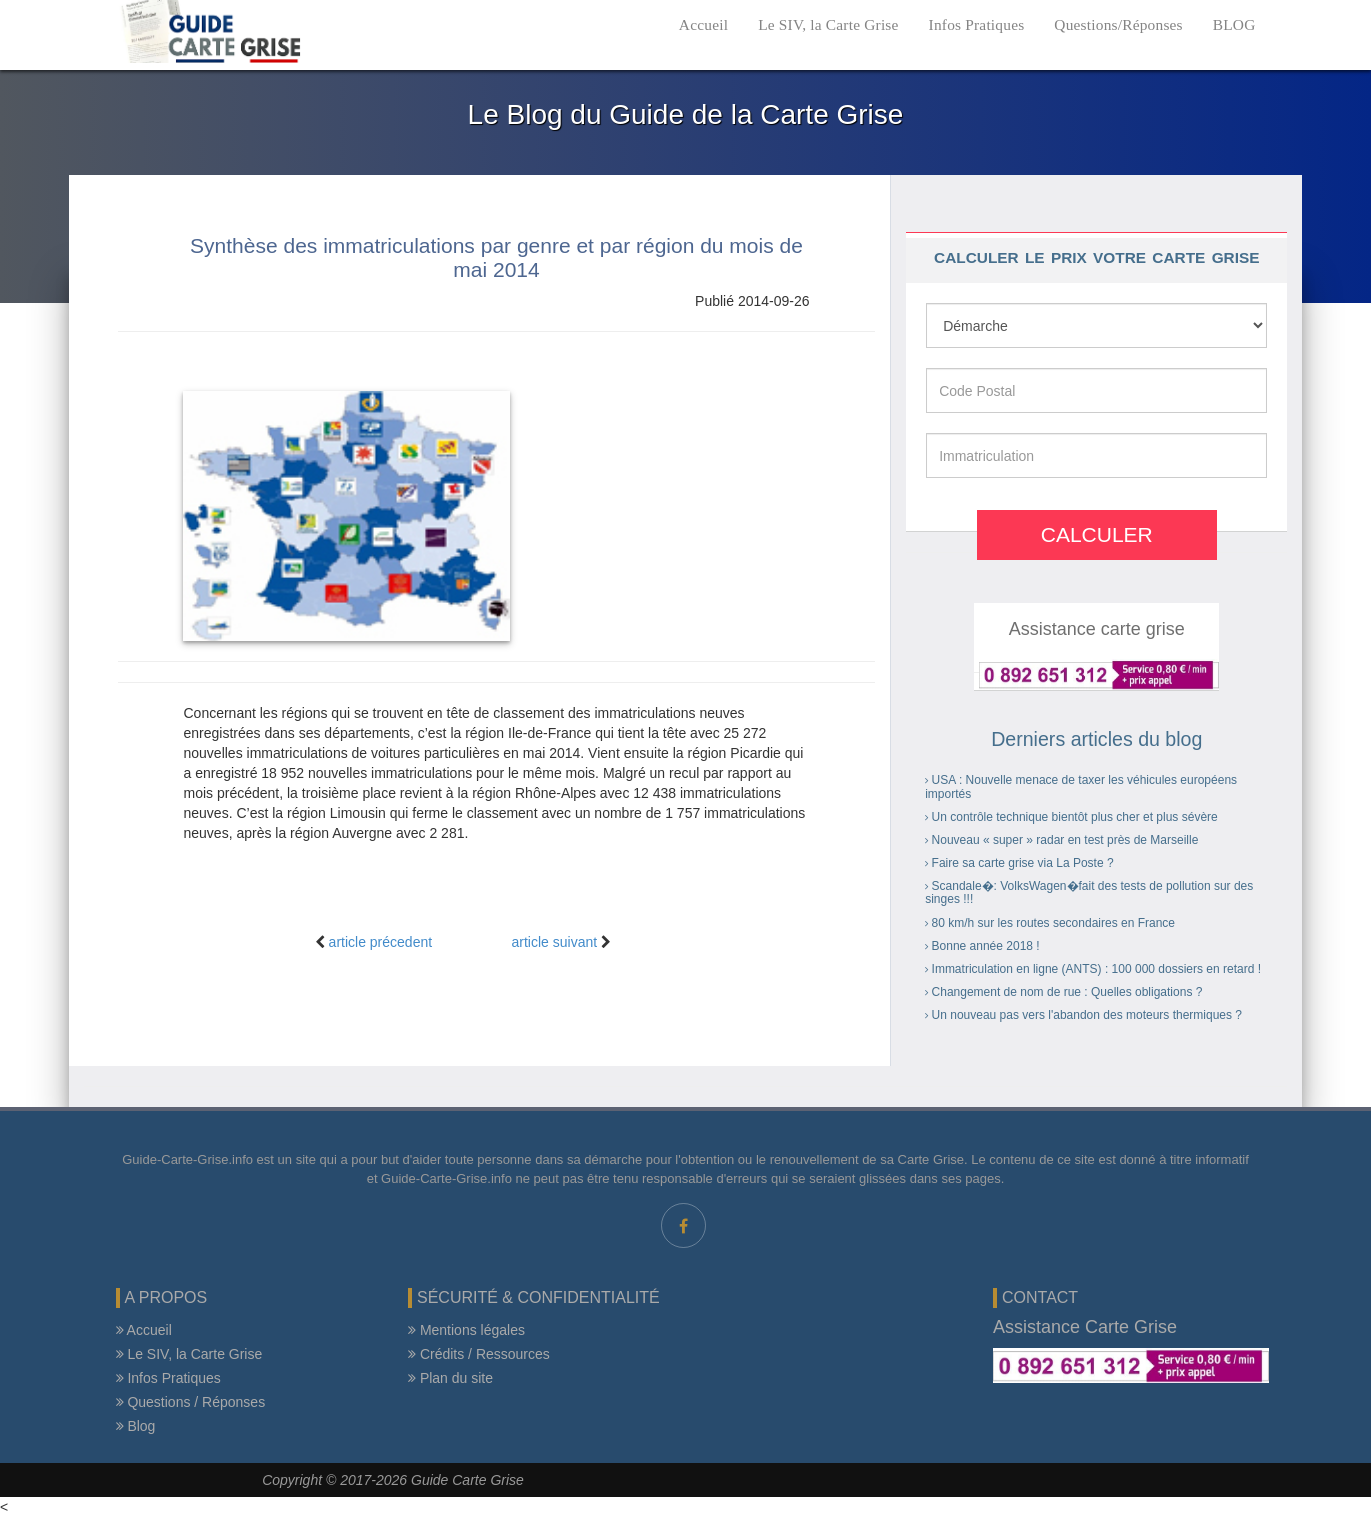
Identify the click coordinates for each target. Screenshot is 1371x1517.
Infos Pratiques (977, 24)
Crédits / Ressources (479, 1354)
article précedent (381, 942)
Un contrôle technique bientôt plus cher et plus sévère (1075, 817)
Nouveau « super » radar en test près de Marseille (1065, 840)
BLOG (1234, 24)
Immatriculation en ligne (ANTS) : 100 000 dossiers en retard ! (1096, 969)
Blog (136, 1426)
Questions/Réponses (1118, 24)
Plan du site (450, 1378)
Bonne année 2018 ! (986, 946)
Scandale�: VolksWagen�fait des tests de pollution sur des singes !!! (1089, 892)
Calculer (1097, 534)
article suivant (555, 942)
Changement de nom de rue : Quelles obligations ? (1067, 992)
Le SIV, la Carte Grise (828, 24)
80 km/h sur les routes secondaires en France (1053, 923)
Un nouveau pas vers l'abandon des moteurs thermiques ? (1087, 1015)
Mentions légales (466, 1330)
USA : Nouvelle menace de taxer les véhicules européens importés (1081, 786)
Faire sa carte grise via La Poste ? (1023, 863)
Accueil (703, 24)
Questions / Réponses (191, 1402)
